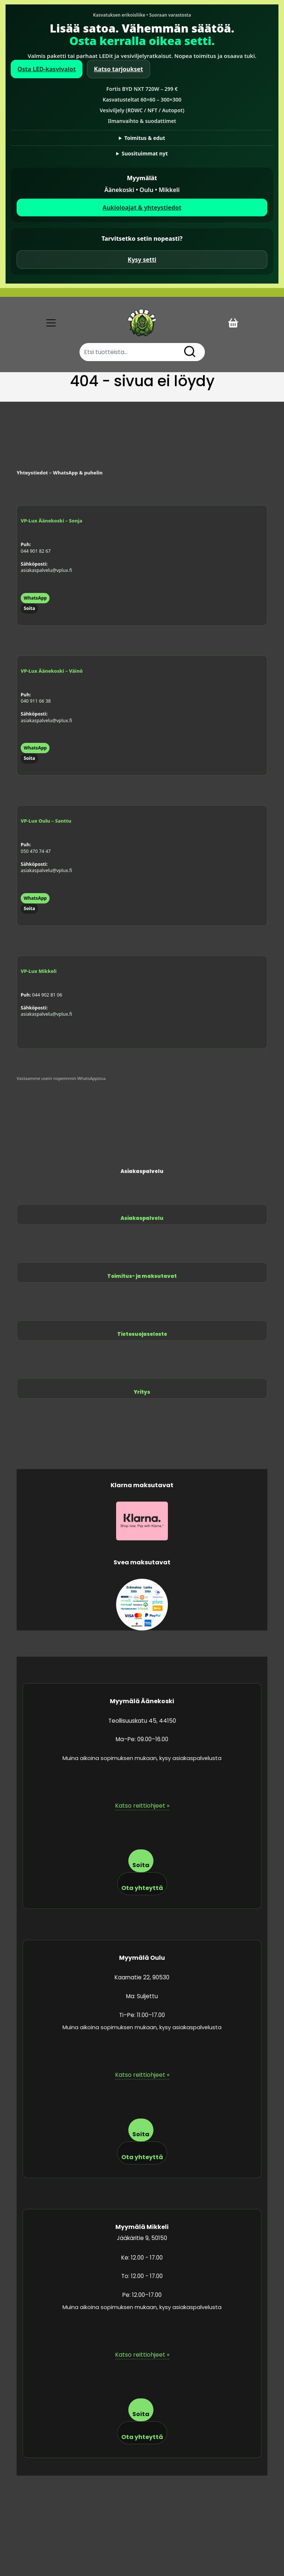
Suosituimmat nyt (145, 153)
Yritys (142, 1392)
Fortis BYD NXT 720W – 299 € (142, 88)
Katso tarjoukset (118, 69)
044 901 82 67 (36, 551)
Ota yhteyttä (142, 1888)
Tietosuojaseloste (142, 1334)
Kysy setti (142, 259)
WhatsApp (35, 598)
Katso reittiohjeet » (142, 1805)
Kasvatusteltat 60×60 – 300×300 (142, 99)
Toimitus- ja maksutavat (142, 1276)
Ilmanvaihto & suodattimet (142, 120)
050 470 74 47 (36, 851)
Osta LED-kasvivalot (46, 69)
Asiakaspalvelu (142, 1218)
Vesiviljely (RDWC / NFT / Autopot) (141, 110)
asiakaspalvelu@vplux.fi (46, 570)
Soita (29, 608)
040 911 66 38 (36, 701)
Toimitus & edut (144, 137)
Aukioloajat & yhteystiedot (141, 207)
